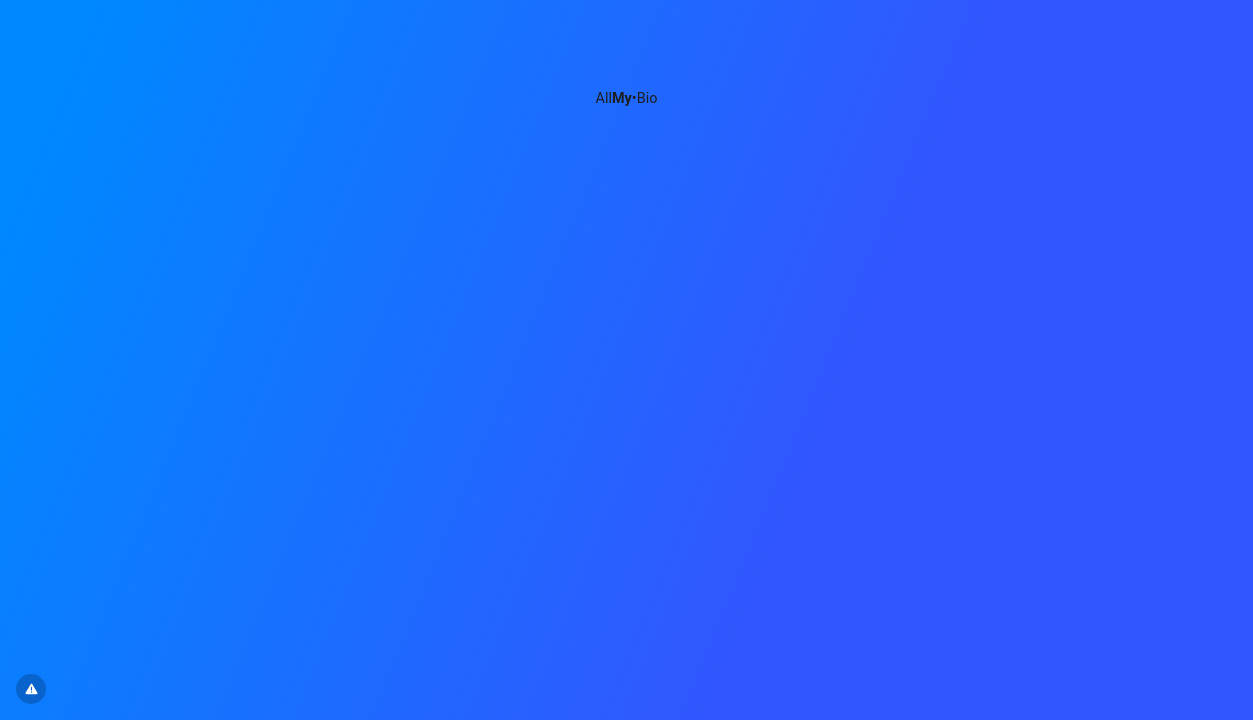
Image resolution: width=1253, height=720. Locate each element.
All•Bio (627, 98)
